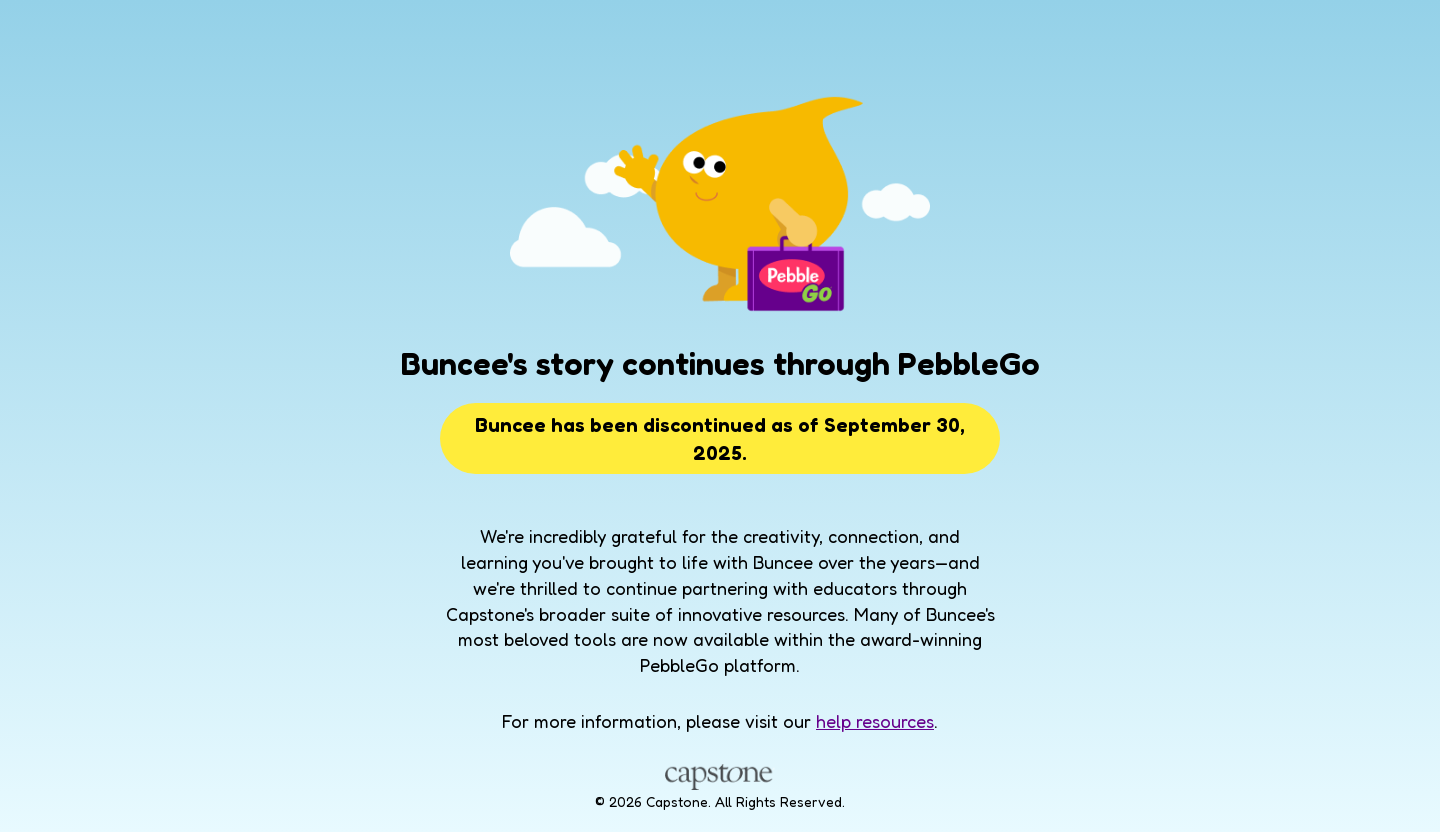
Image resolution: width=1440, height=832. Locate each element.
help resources (875, 721)
